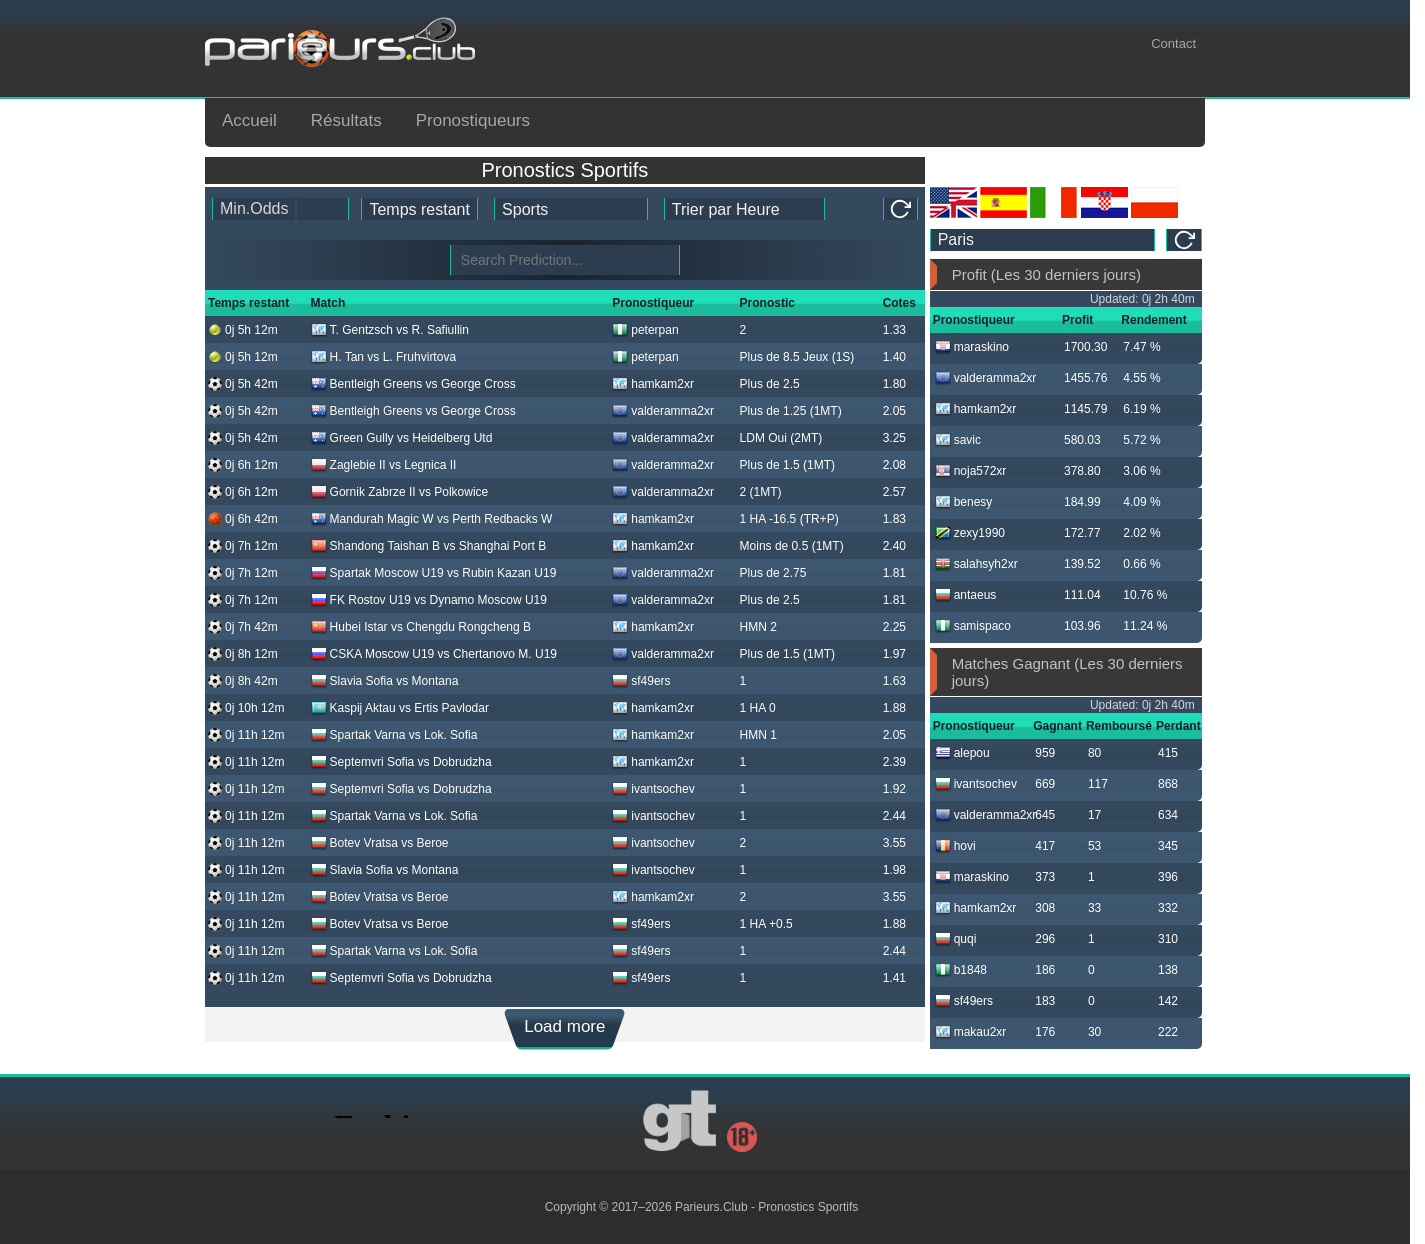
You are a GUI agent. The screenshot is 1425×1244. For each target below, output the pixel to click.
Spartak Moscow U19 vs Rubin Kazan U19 (434, 573)
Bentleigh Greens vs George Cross (413, 384)
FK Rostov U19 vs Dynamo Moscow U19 (429, 600)
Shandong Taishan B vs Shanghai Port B (429, 546)
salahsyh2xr (976, 564)
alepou (962, 753)
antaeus (966, 595)
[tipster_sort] (744, 209)
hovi (955, 846)
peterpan (645, 330)
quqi (956, 939)
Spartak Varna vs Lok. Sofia (394, 735)
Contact (1173, 43)
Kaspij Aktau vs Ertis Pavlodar (400, 708)
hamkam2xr (653, 384)
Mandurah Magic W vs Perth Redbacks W (432, 519)
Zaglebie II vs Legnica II (384, 465)
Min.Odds (254, 208)
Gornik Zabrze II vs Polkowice (400, 492)
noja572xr (971, 471)
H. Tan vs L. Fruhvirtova (384, 357)
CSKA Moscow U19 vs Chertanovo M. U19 (434, 654)
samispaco (973, 626)
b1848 (961, 970)
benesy (964, 502)
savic (958, 440)
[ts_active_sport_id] (571, 209)
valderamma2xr (663, 411)
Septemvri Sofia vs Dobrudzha (401, 762)
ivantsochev (653, 789)
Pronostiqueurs (473, 120)
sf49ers (641, 681)
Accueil (249, 120)
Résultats (346, 120)
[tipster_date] (419, 209)
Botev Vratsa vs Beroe (380, 843)
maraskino (972, 347)
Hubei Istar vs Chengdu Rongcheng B (421, 627)
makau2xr (971, 1032)
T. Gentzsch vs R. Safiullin (390, 330)
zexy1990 (970, 533)
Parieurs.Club (711, 1207)
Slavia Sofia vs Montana (385, 681)
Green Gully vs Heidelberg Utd (402, 438)
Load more (564, 1026)
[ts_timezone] (1043, 240)
